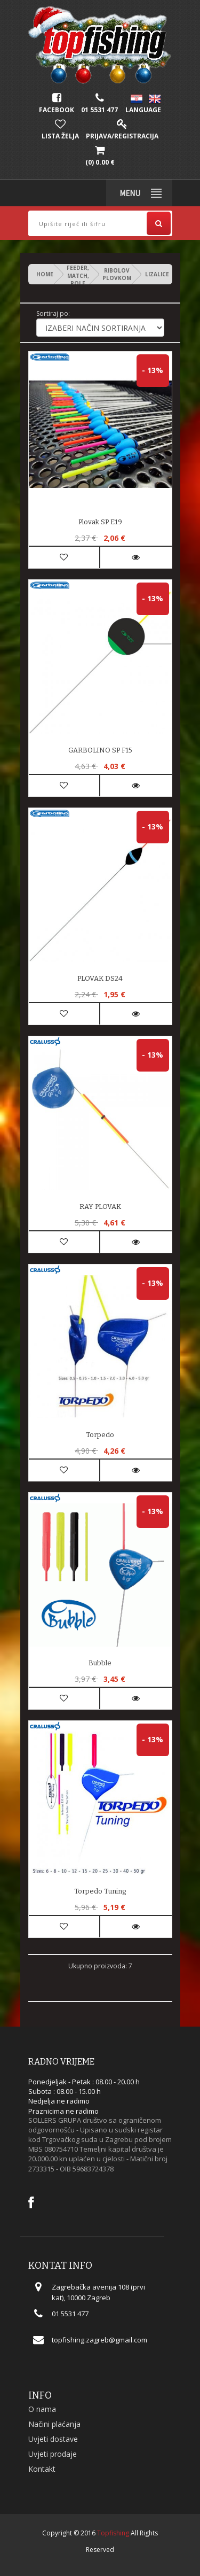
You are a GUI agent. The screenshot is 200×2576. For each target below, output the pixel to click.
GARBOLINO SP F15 (100, 750)
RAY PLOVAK (100, 1206)
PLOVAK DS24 (100, 978)
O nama (42, 2409)
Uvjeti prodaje (52, 2454)
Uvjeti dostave (53, 2439)
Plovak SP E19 (100, 522)
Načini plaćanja (54, 2424)
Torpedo (100, 1435)
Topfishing (113, 2533)
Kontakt (41, 2469)
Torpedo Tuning (100, 1891)
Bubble (100, 1663)
